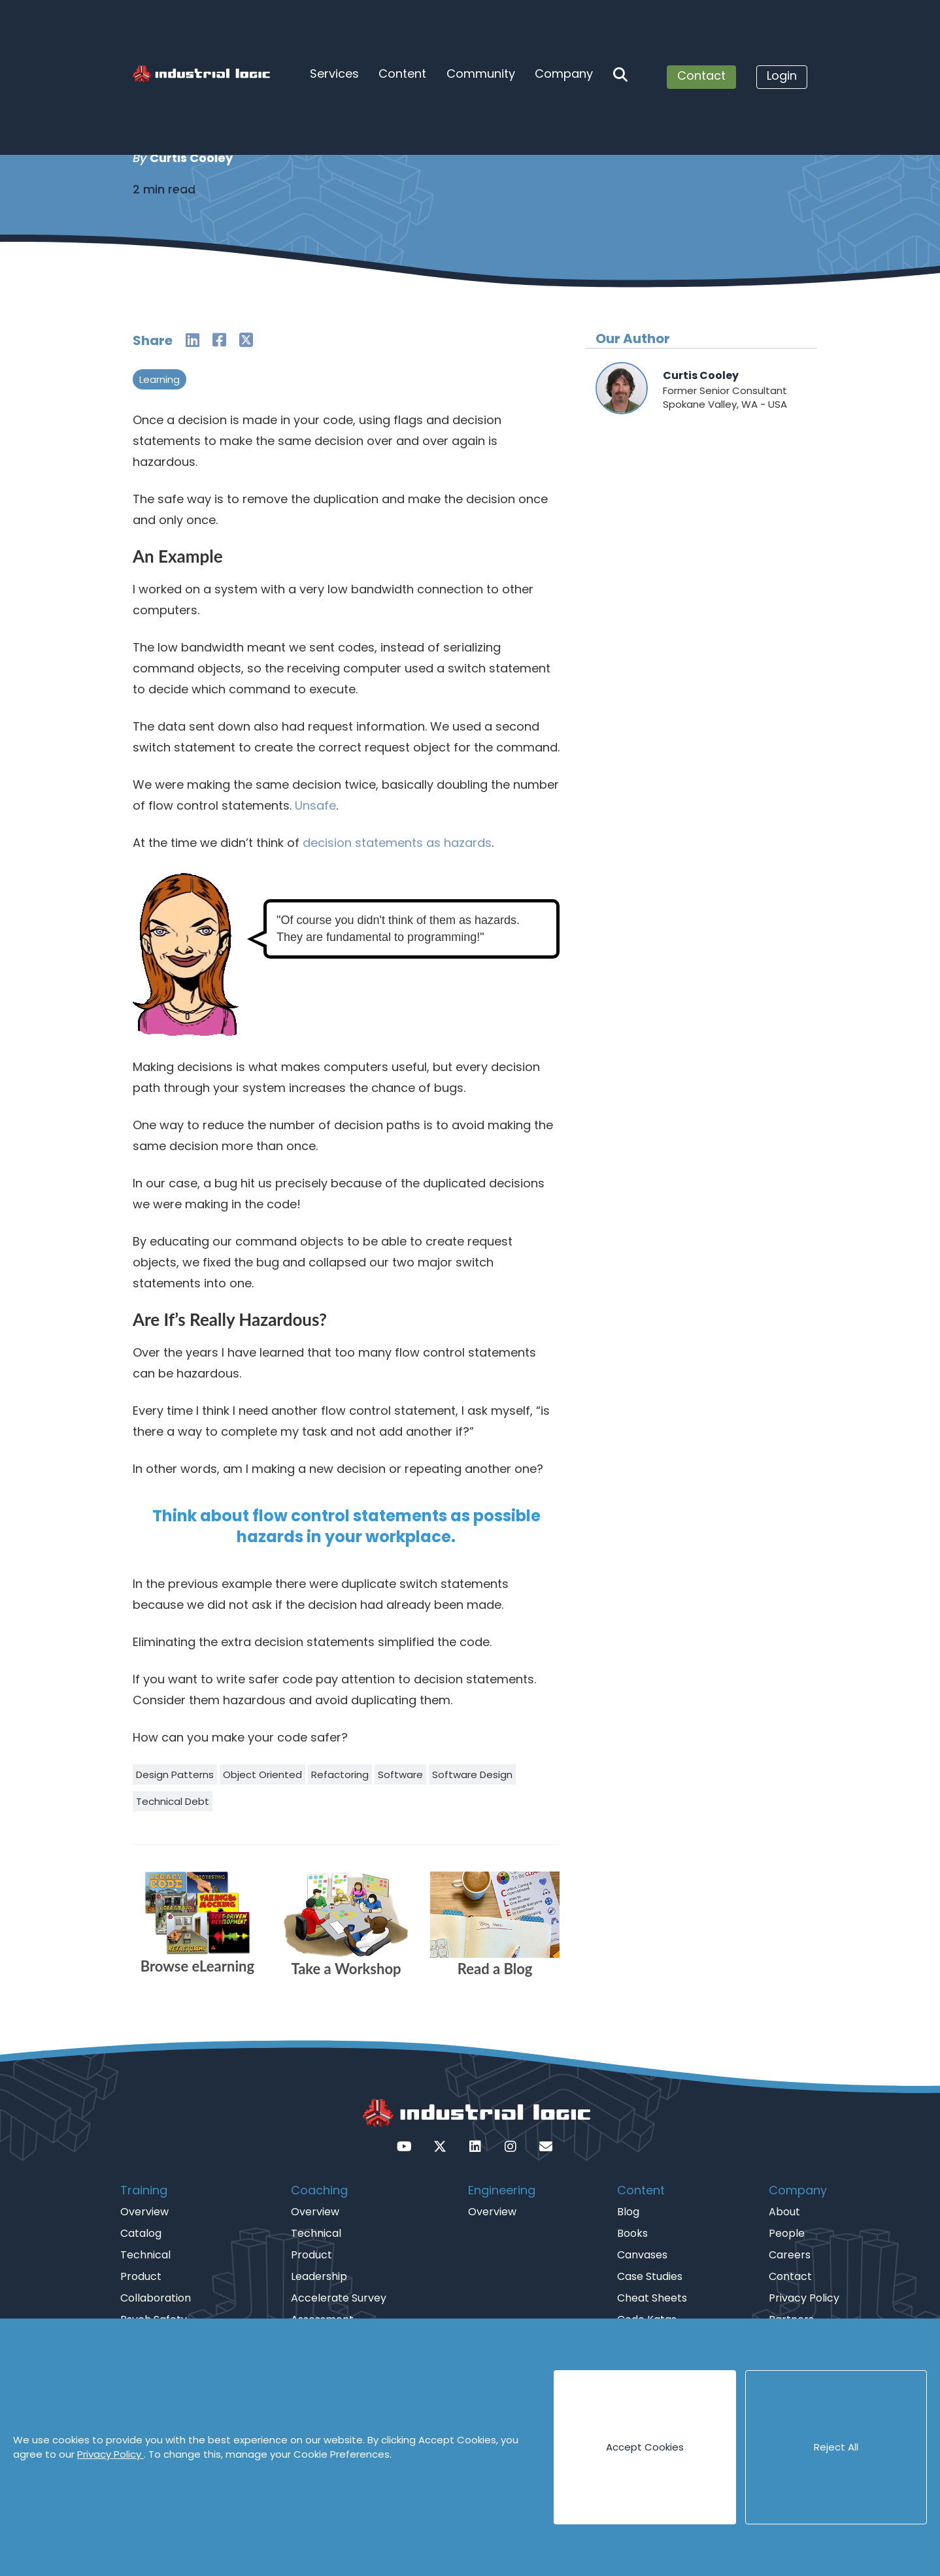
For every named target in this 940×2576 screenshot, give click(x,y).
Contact (701, 75)
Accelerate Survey (338, 2297)
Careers (790, 2254)
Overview (144, 2211)
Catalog (140, 2233)
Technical (145, 2254)
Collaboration (155, 2297)
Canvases (642, 2254)
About (784, 2211)
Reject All (836, 2447)
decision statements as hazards (397, 842)
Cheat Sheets (652, 2297)
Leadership (319, 2276)
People (787, 2233)
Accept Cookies (645, 2447)
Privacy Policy (110, 2454)
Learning (159, 379)
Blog (628, 2211)
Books (632, 2233)
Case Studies (649, 2276)
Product (140, 2276)
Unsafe (315, 805)
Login (782, 75)
